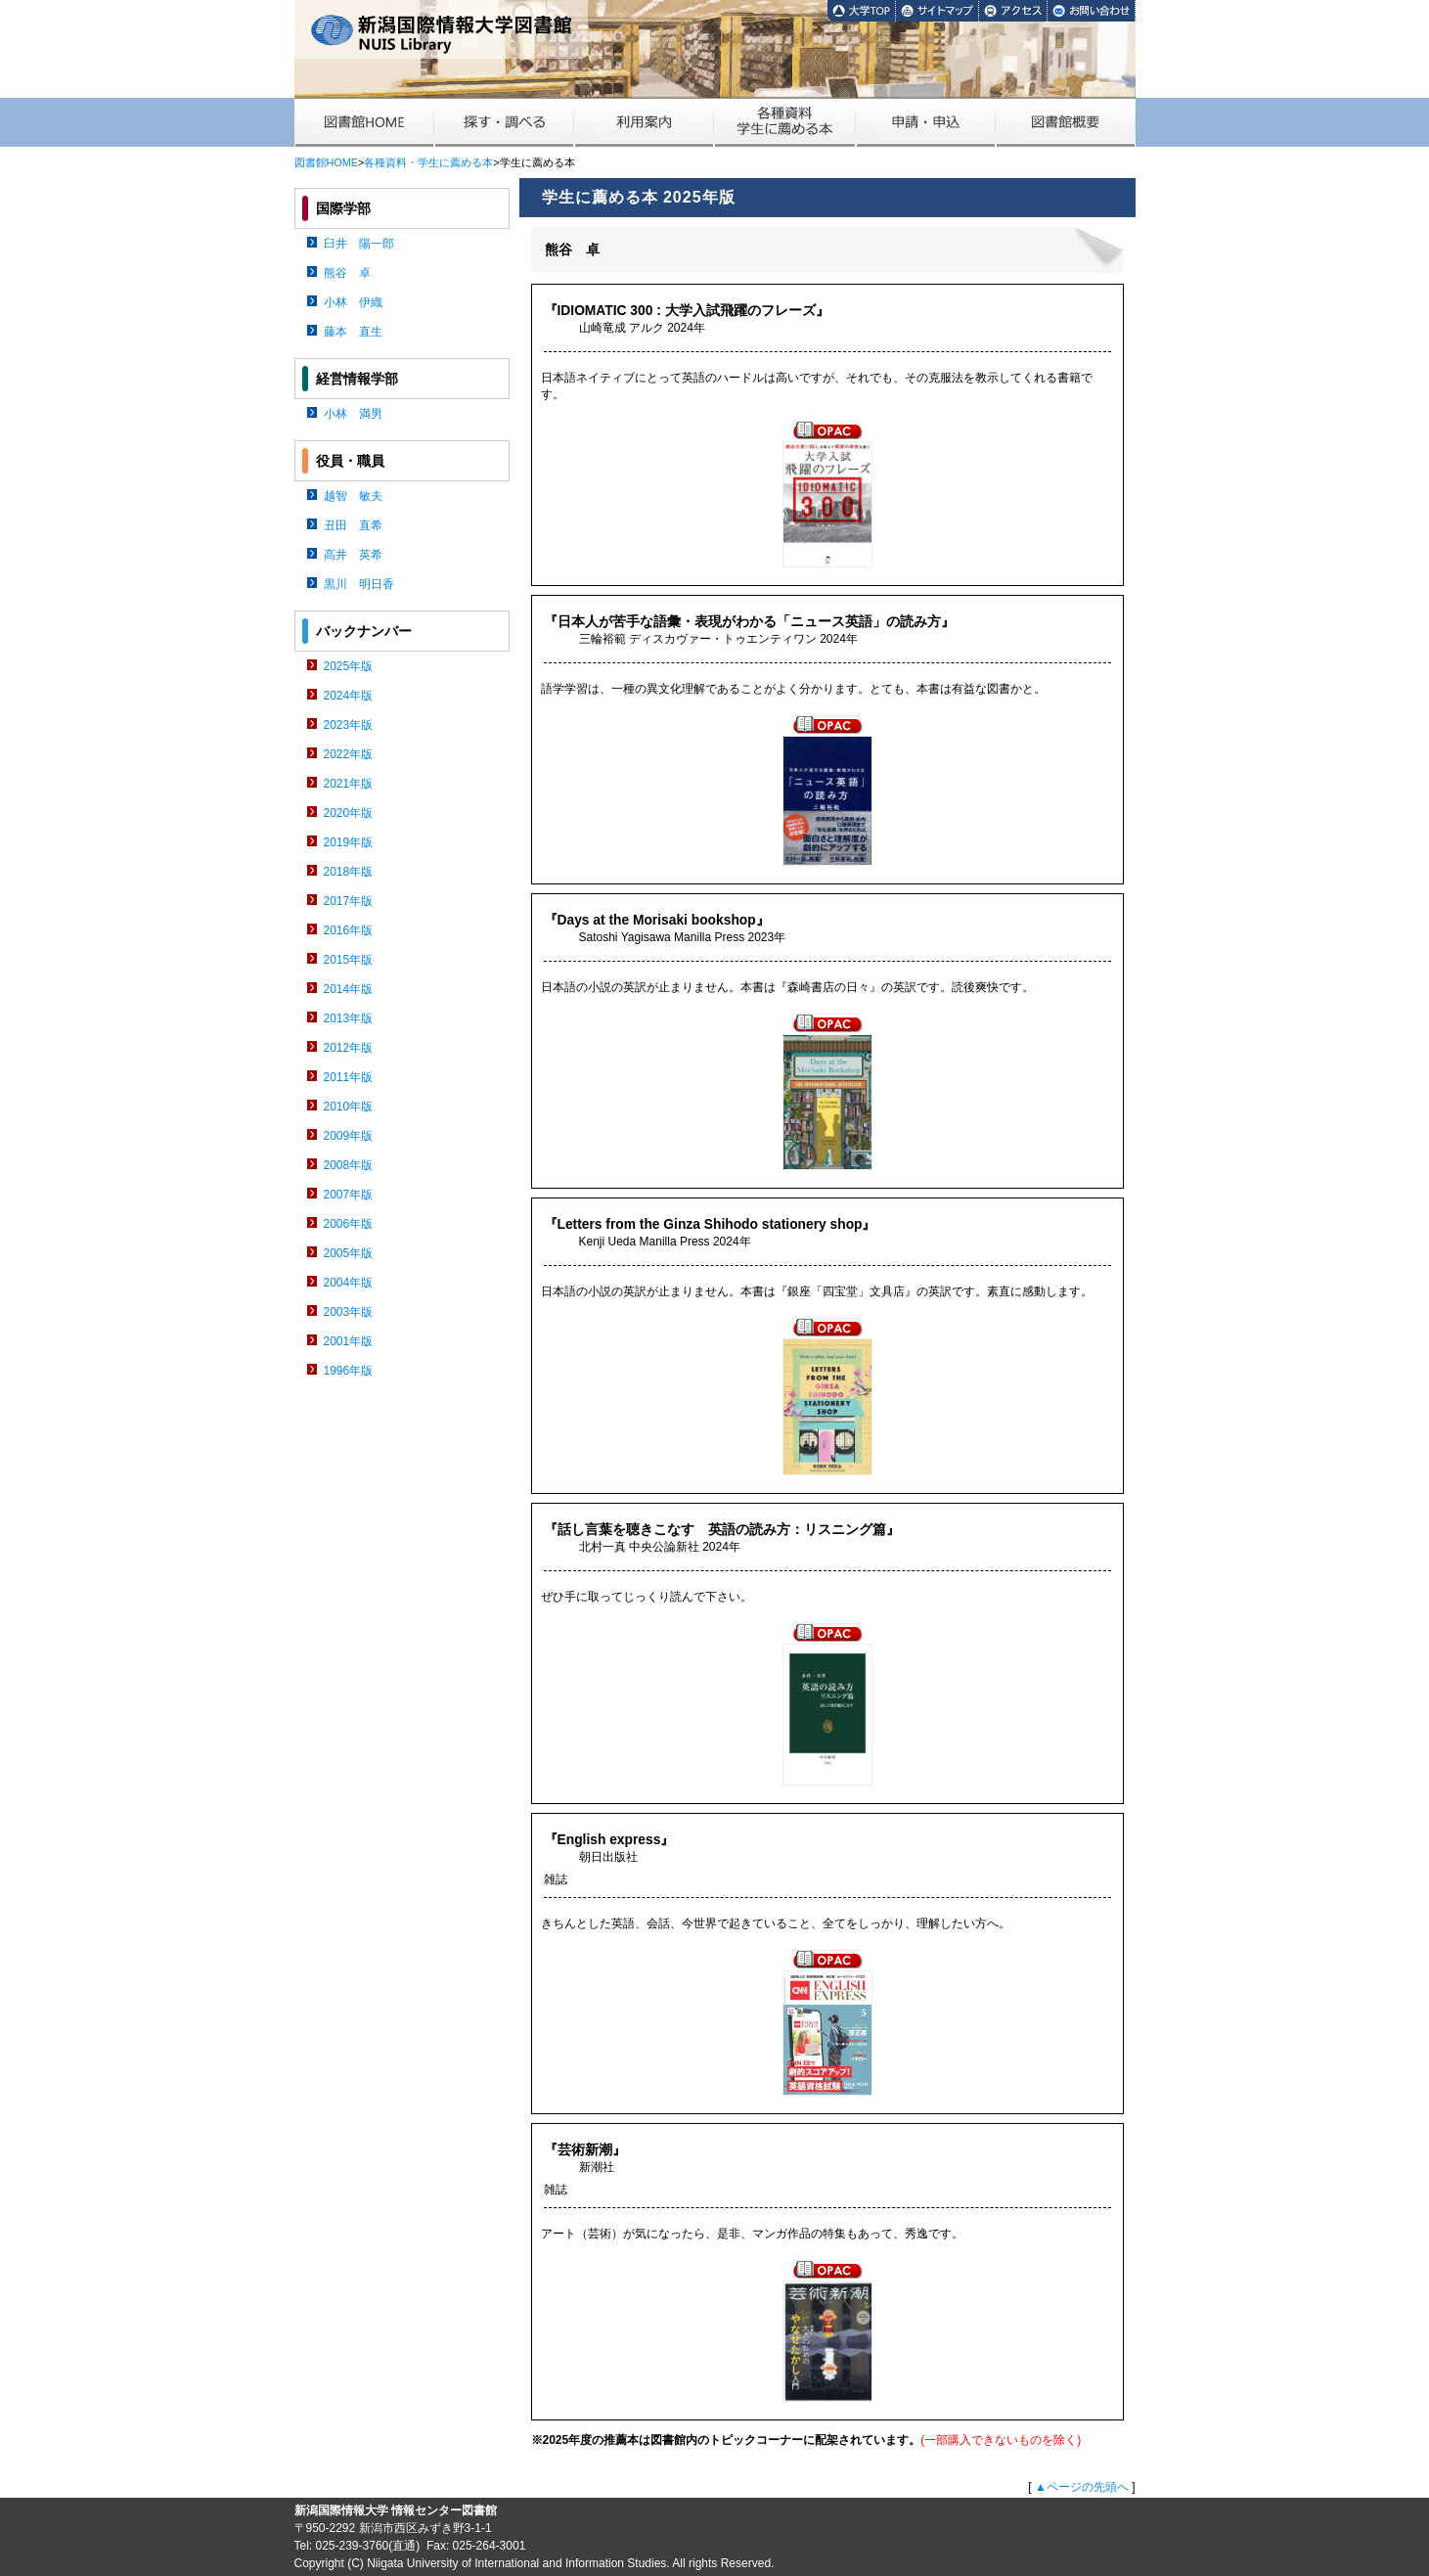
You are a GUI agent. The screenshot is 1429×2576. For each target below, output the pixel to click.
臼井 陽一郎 (359, 243)
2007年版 (349, 1194)
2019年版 (349, 842)
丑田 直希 (353, 525)
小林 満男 (353, 414)
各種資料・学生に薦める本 (428, 162)
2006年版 (349, 1224)
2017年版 (349, 901)
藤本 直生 (353, 332)
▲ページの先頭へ (1082, 2487)
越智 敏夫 (353, 496)
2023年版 (349, 725)
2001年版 (349, 1341)
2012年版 (349, 1048)
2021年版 (349, 784)
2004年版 (349, 1282)
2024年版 (349, 695)
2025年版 (349, 666)
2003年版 (349, 1312)
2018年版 (349, 872)
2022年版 (349, 754)
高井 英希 (353, 555)
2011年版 (349, 1077)
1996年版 (349, 1371)
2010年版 (349, 1106)
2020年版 (349, 813)
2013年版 (349, 1018)
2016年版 (349, 930)
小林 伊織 (353, 302)
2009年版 (349, 1136)
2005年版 (349, 1253)
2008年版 (349, 1165)
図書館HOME (326, 162)
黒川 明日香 (359, 584)
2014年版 (349, 989)
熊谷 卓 (347, 273)
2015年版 (349, 960)
